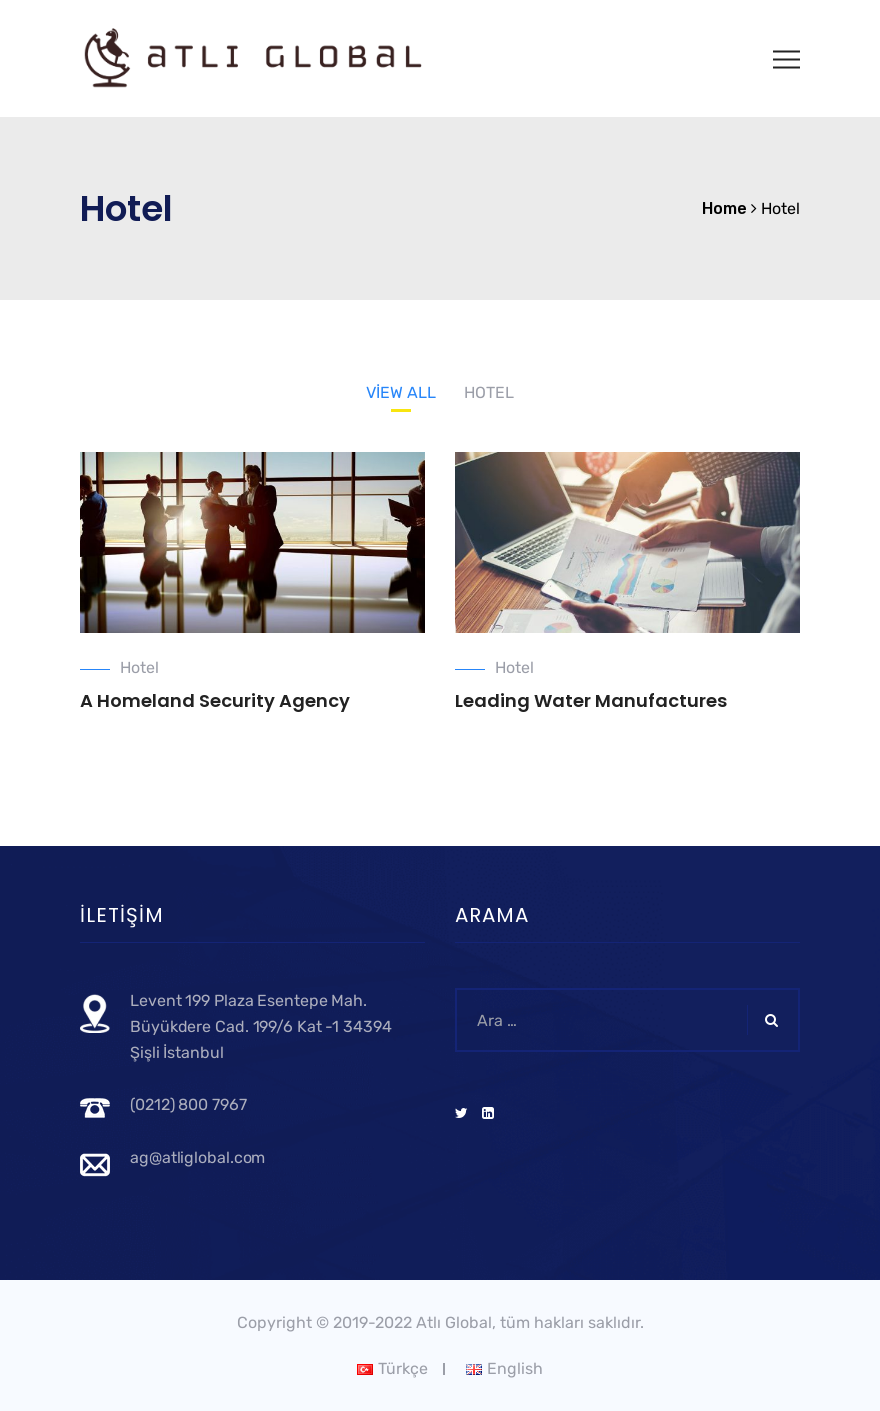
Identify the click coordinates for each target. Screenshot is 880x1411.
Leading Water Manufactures (591, 700)
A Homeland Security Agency (215, 700)
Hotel (139, 667)
